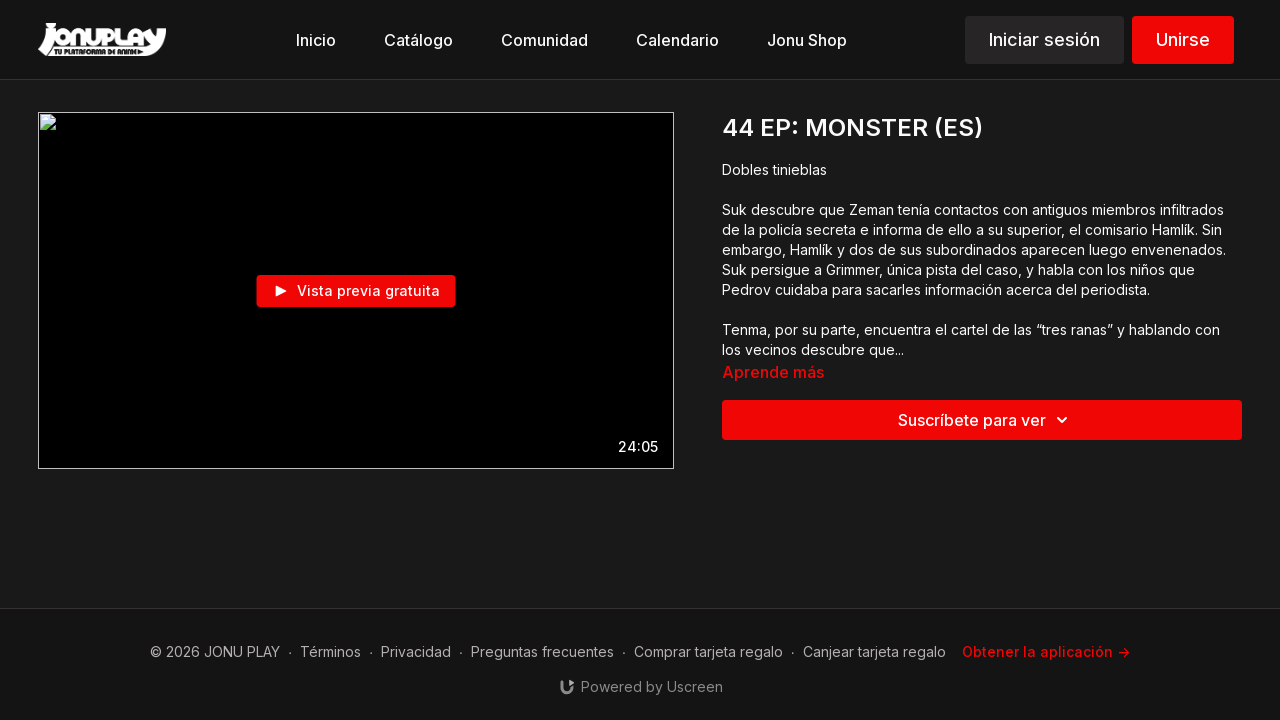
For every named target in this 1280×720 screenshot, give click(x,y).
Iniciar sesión (1044, 39)
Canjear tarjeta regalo (874, 651)
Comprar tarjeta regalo (708, 651)
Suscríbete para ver (986, 420)
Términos (330, 651)
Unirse (1183, 39)
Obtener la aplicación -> (1046, 651)
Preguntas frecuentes (542, 651)
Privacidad (416, 651)
